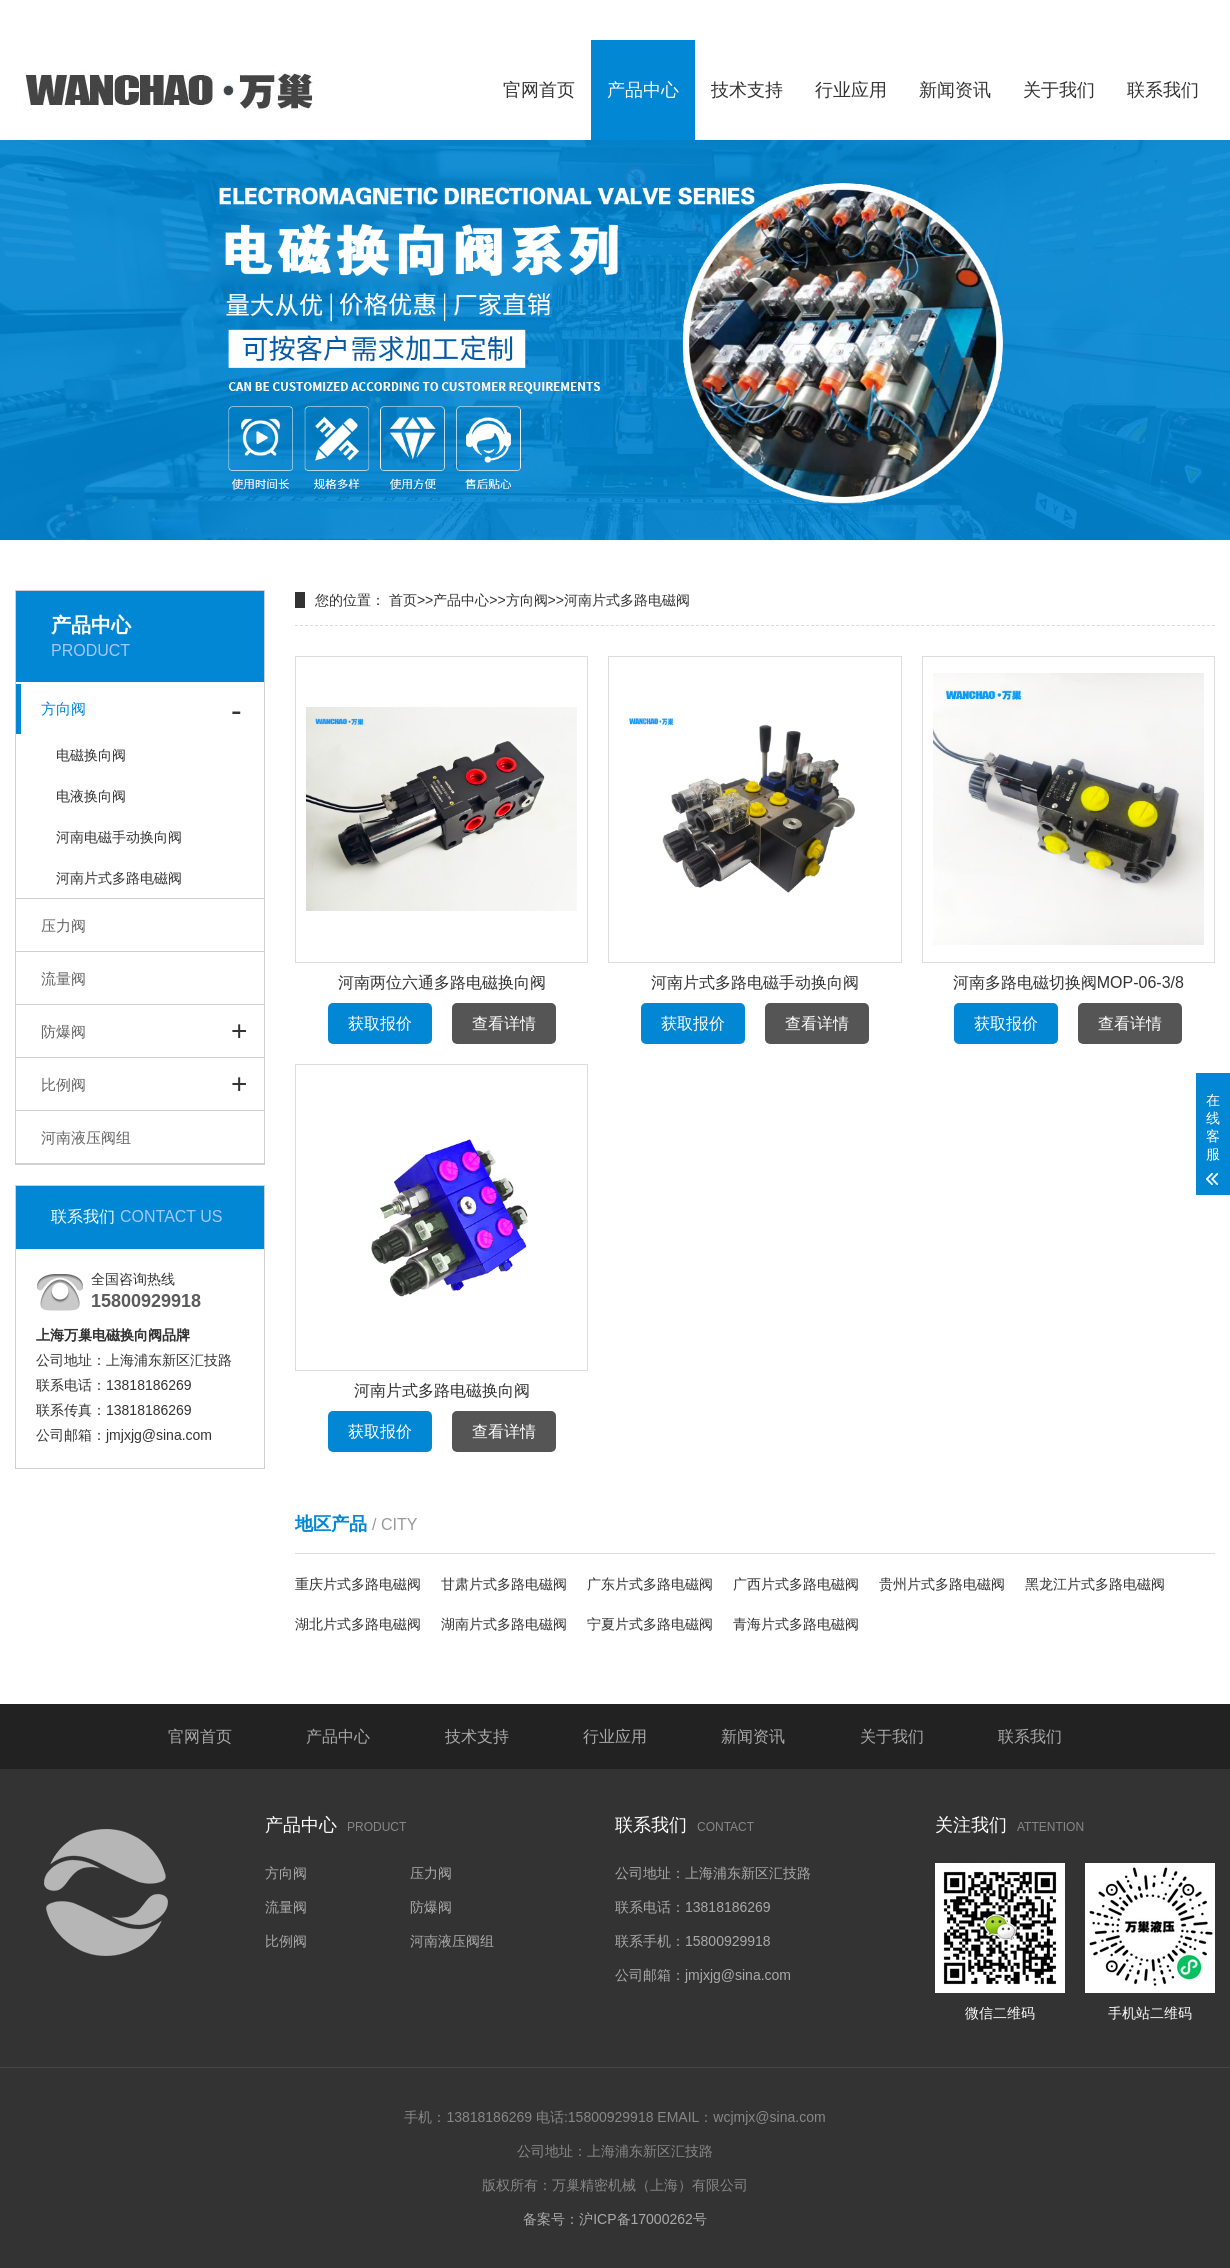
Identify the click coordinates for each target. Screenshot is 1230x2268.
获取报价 (380, 1023)
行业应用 (851, 90)
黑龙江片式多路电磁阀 (1095, 1584)
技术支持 (747, 90)
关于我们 (1059, 90)
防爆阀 (63, 1031)
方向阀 (63, 708)
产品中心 (643, 90)
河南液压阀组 (86, 1137)
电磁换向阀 (91, 755)
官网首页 (539, 90)
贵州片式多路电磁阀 (942, 1584)
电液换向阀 (91, 796)
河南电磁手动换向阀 (119, 837)
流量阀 (63, 978)
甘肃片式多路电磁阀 (504, 1584)
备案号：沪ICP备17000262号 (615, 2219)
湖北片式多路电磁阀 (358, 1624)
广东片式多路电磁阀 (650, 1584)
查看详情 (504, 1023)
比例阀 (63, 1084)
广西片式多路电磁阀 (796, 1584)
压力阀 (63, 925)
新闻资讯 (955, 90)
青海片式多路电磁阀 (796, 1624)
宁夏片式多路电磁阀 (650, 1624)
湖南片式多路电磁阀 (504, 1624)
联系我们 (1163, 90)
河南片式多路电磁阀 (119, 878)
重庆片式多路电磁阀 (358, 1584)
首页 (403, 600)
